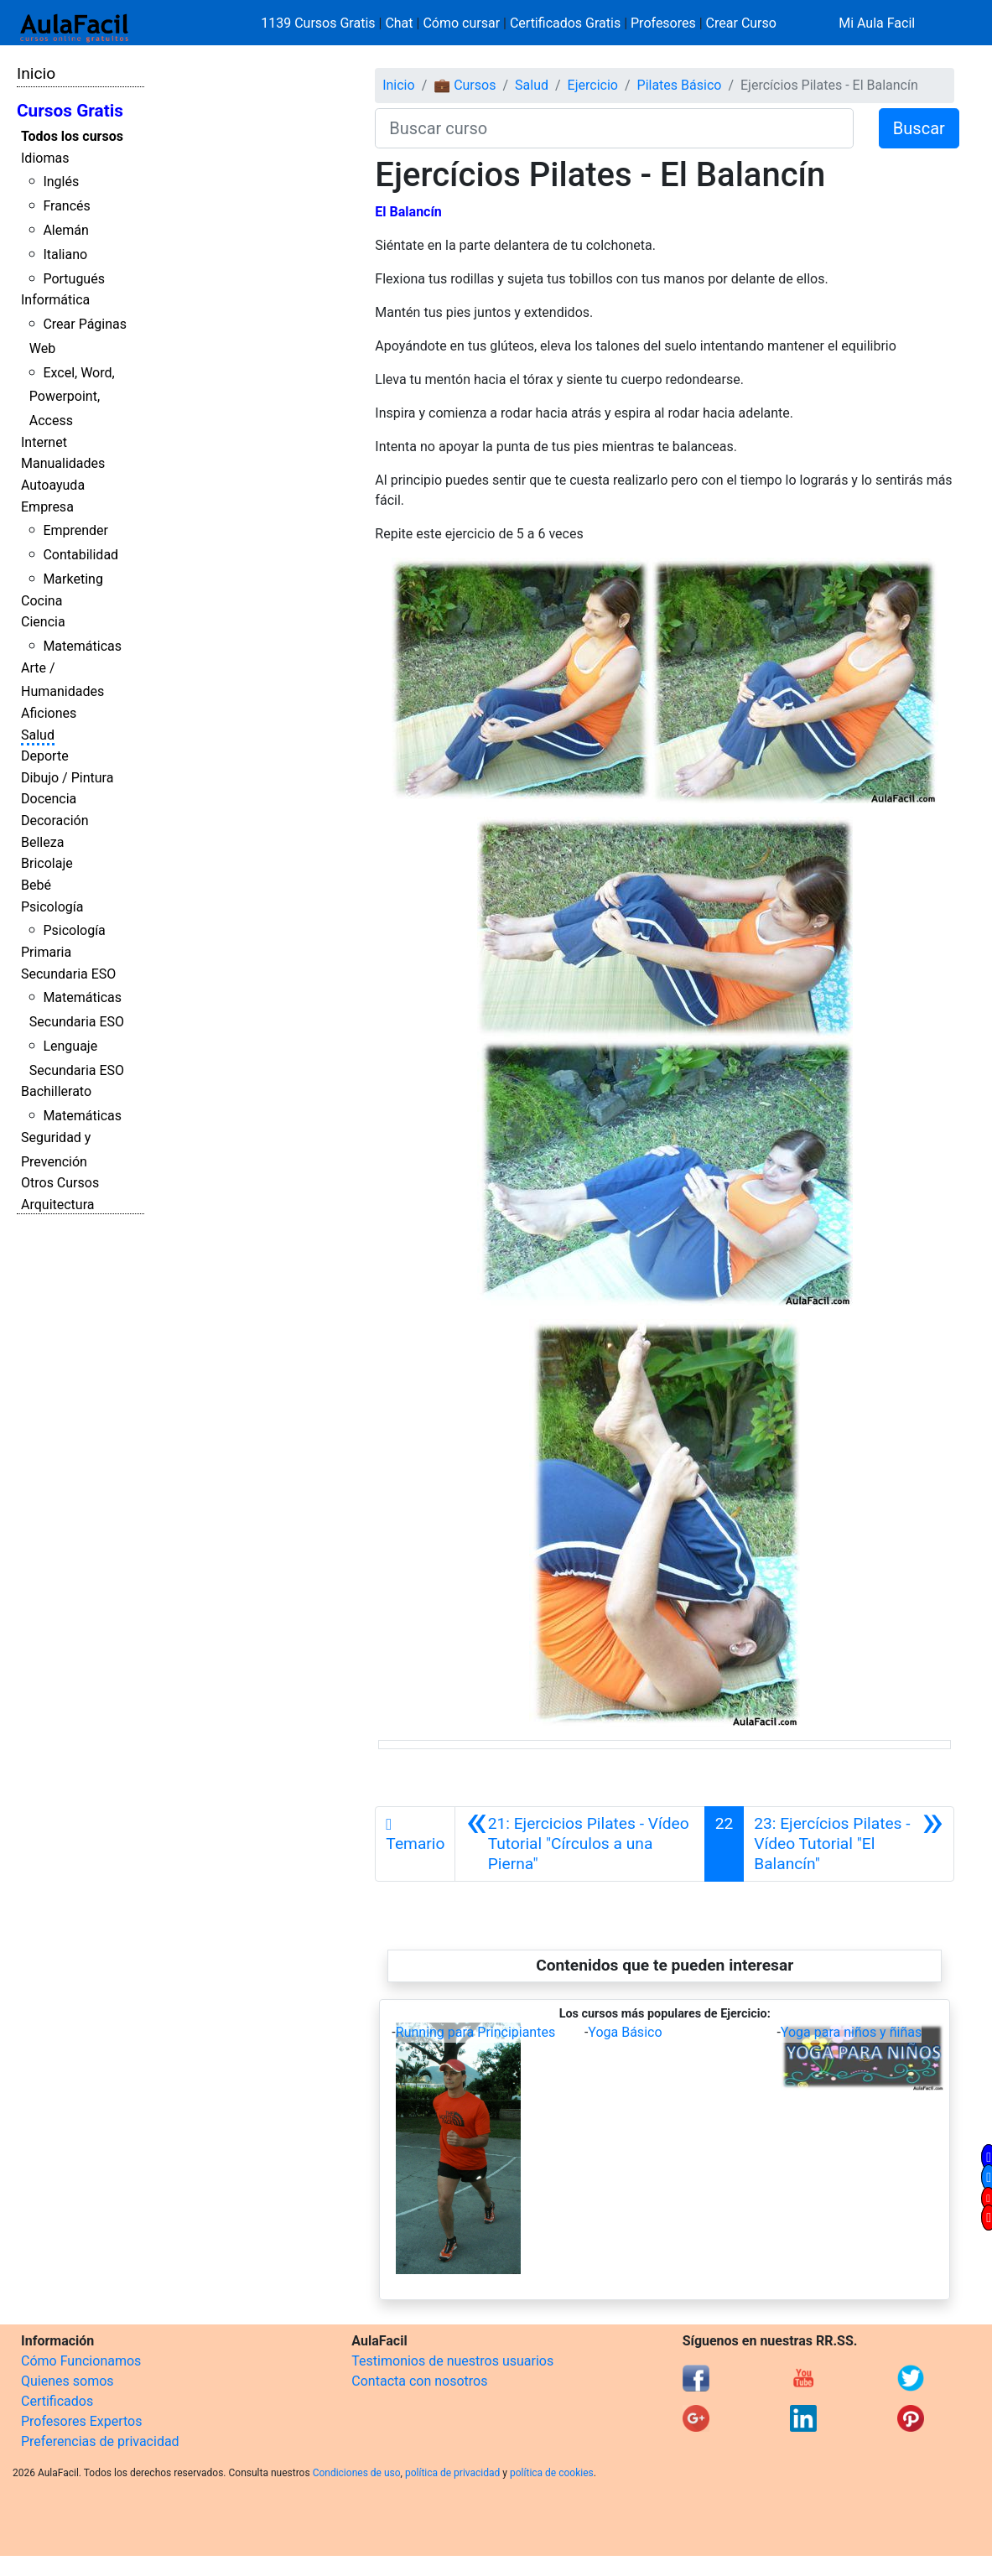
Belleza (42, 842)
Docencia (48, 799)
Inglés (61, 182)
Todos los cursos (72, 136)
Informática (55, 300)
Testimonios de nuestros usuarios (452, 2361)
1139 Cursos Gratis (319, 23)
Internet (44, 442)
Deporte (45, 756)
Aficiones (48, 713)
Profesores (663, 23)
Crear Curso (741, 23)
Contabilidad (80, 555)
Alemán (65, 230)
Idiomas (45, 158)
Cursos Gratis (70, 111)
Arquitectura (57, 1205)
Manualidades (63, 463)
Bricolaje (47, 863)
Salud (38, 735)
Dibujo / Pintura (67, 778)
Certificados (57, 2401)
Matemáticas (82, 646)
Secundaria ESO (68, 974)
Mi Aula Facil (877, 23)
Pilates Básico (679, 85)
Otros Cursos (60, 1183)
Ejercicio (593, 85)
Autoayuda (53, 485)
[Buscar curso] (614, 128)
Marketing (72, 579)
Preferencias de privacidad (100, 2441)
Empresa (47, 507)
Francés (66, 206)
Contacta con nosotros (419, 2381)
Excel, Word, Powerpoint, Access (72, 397)
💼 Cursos (465, 85)
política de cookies (552, 2473)
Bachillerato (56, 1091)
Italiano (65, 254)
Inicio (36, 73)
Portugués (74, 279)
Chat (399, 23)
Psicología (52, 907)
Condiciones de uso (357, 2473)
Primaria (46, 952)
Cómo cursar (461, 23)
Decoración (55, 820)
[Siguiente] (848, 1844)
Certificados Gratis (565, 23)
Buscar (919, 128)
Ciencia (43, 622)
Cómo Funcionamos (81, 2361)
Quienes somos (67, 2381)
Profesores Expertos (81, 2421)
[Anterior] (579, 1844)
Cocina (41, 601)
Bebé (36, 885)
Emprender (75, 530)
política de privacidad (452, 2473)
